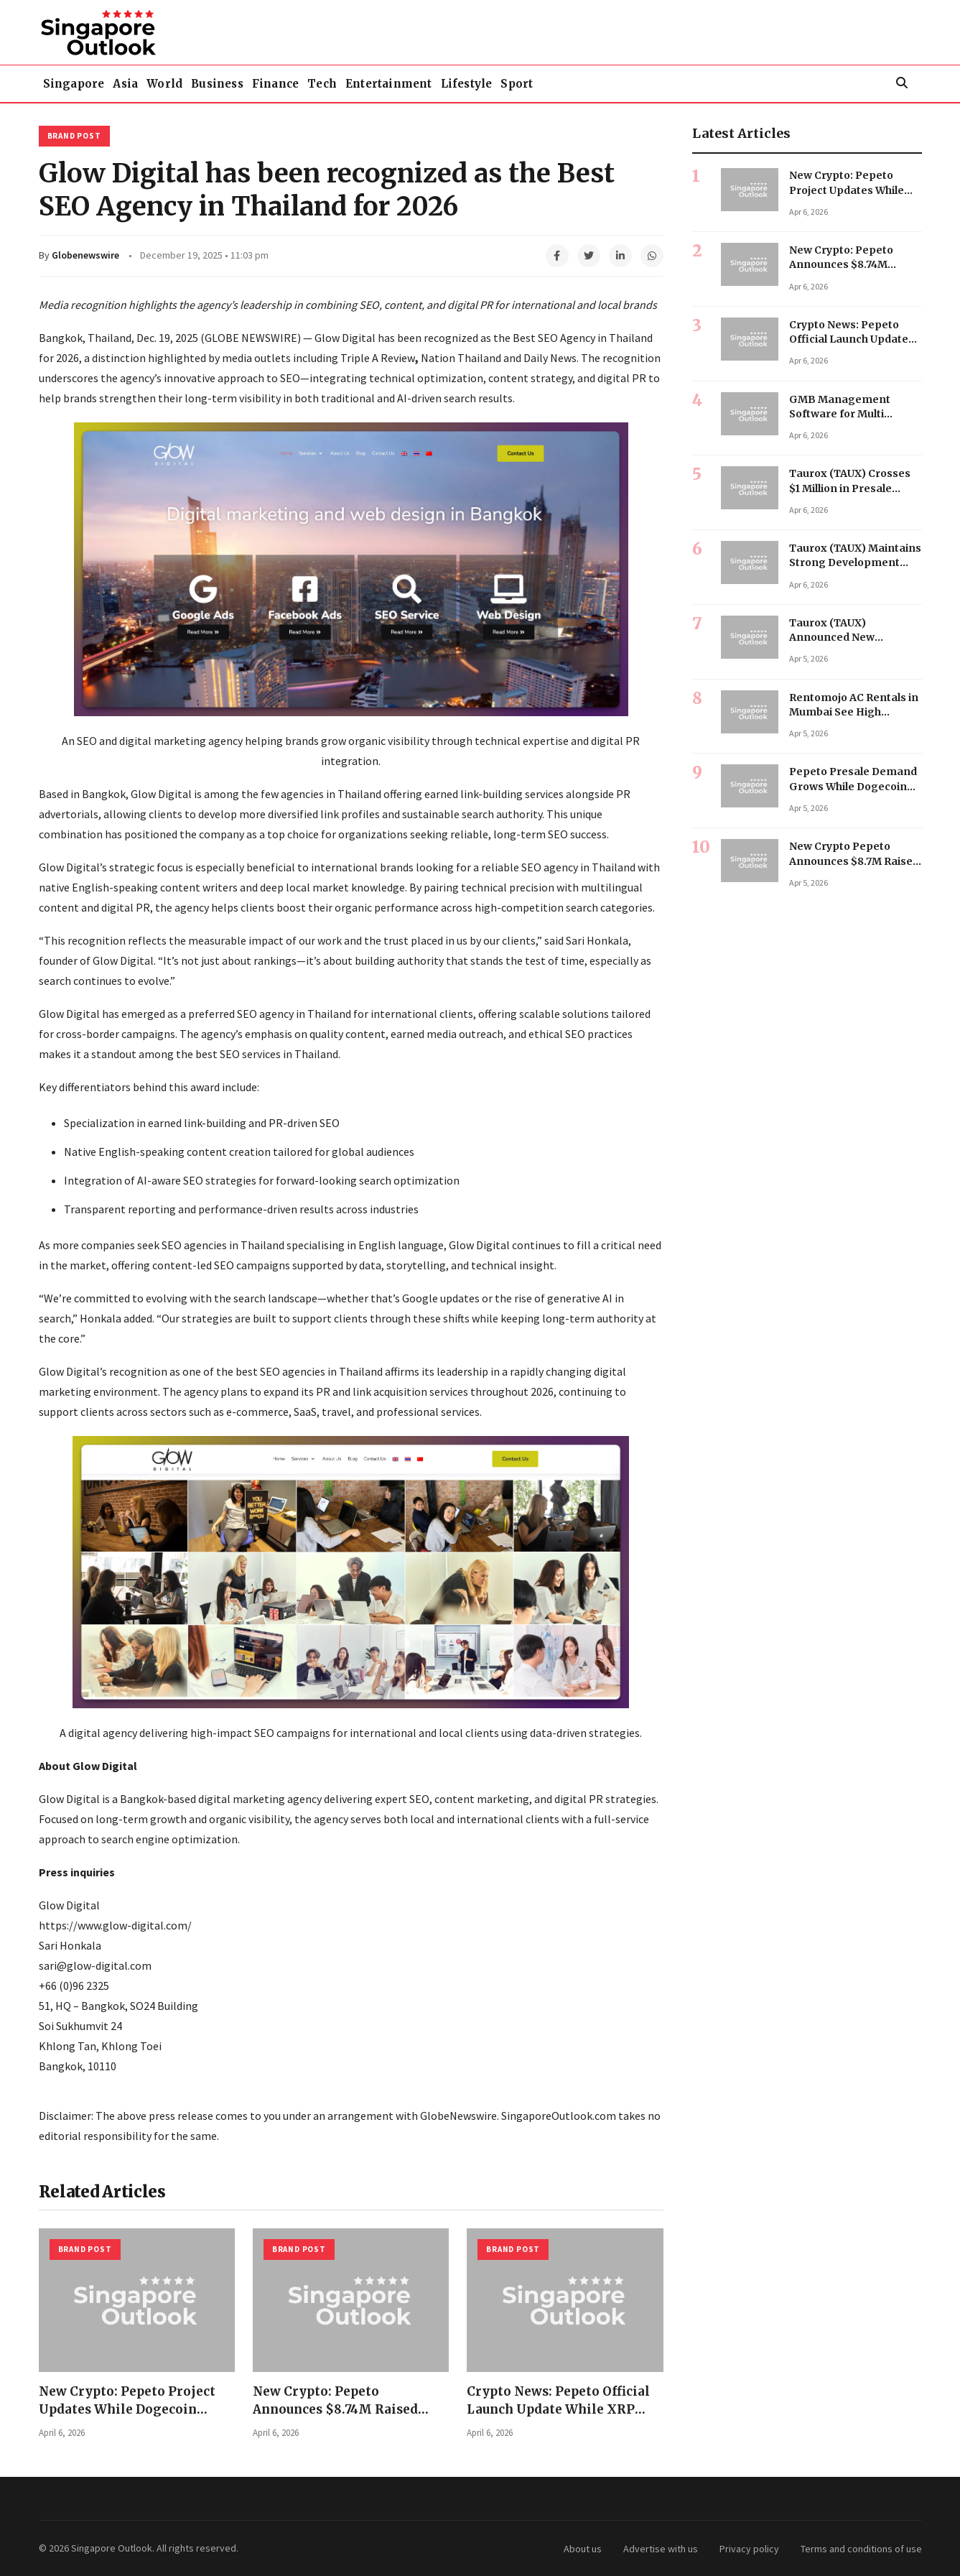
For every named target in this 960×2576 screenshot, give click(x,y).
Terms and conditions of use (861, 2548)
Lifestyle (596, 83)
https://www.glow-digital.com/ (115, 1925)
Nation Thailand (461, 357)
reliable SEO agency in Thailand (558, 866)
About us (583, 2548)
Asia (151, 83)
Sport (663, 83)
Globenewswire (85, 254)
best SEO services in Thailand (266, 1053)
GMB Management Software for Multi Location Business (839, 413)
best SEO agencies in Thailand (309, 1370)
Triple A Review (377, 357)
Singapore (82, 83)
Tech (417, 83)
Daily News (550, 357)
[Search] (902, 83)
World (207, 83)
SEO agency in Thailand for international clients (355, 1013)
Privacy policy (749, 2548)
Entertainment (500, 83)
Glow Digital (345, 337)
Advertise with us (660, 2548)
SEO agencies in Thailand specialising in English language (303, 1244)
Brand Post (74, 135)
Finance (353, 83)
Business (277, 83)
